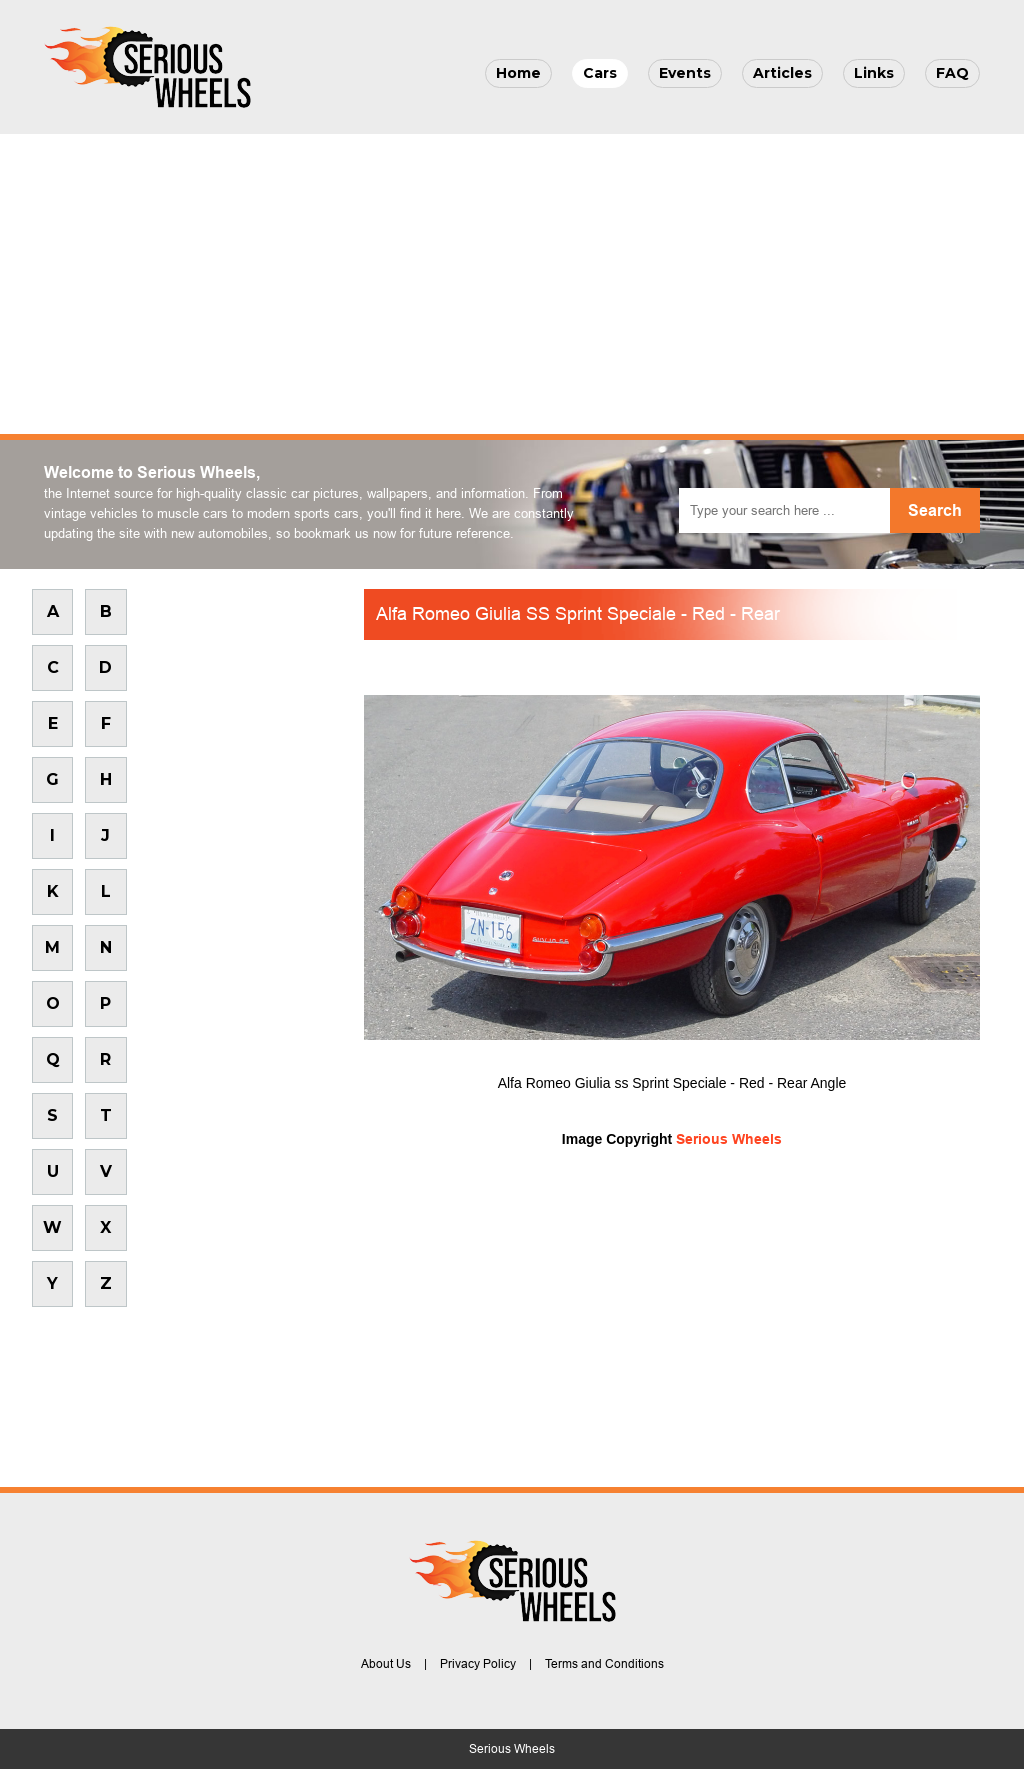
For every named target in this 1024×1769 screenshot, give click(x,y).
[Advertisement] (512, 284)
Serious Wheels (729, 1139)
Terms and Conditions (604, 1664)
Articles (782, 73)
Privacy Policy (478, 1664)
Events (685, 73)
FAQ (952, 73)
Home (518, 73)
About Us (386, 1664)
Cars (600, 73)
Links (874, 73)
